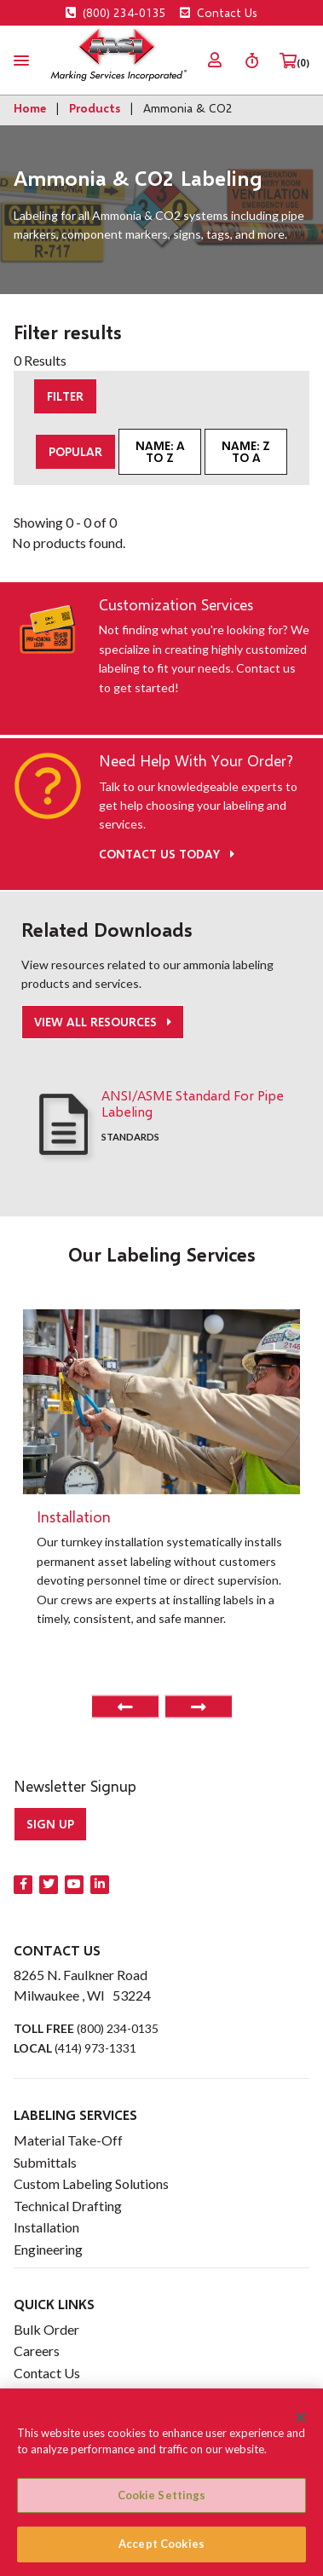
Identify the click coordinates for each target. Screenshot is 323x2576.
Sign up (50, 1823)
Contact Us (218, 12)
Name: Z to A (246, 451)
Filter (65, 396)
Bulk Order (46, 2329)
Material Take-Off (68, 2140)
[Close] (301, 2417)
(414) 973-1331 (95, 2048)
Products (94, 108)
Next (198, 1706)
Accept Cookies (161, 2543)
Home (30, 108)
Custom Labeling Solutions (91, 2183)
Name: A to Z (160, 451)
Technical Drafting (68, 2206)
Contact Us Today (166, 853)
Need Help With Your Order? (196, 761)
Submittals (45, 2162)
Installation (46, 2227)
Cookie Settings (162, 2495)
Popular (75, 451)
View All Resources (97, 1021)
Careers (37, 2350)
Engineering (48, 2249)
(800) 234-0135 (116, 12)
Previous (125, 1706)
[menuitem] (214, 60)
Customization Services (176, 605)
